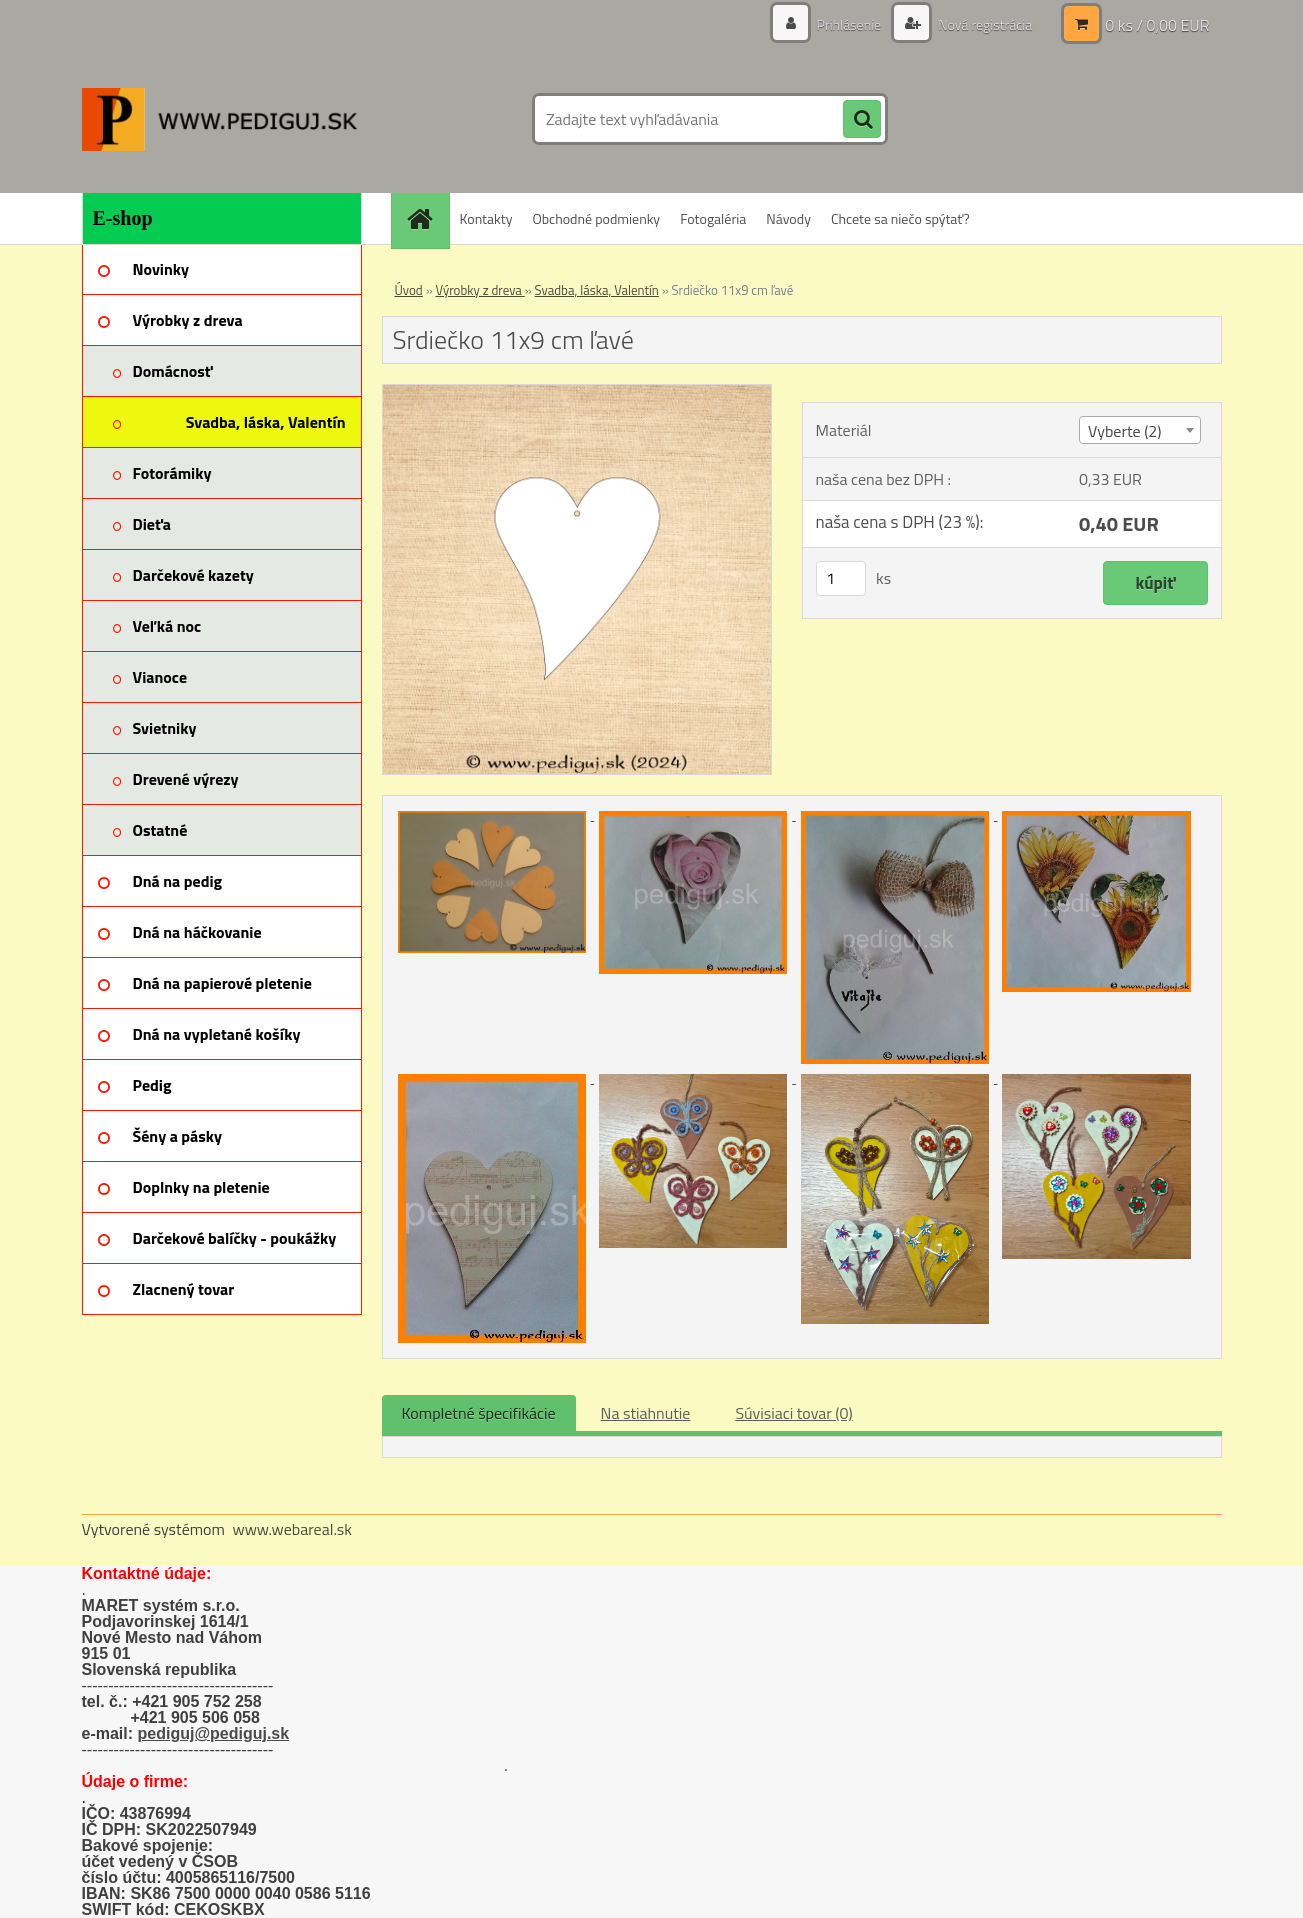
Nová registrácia (983, 24)
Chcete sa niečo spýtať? (900, 218)
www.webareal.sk (292, 1529)
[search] (862, 120)
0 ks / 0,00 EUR (1157, 25)
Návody (788, 218)
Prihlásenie (849, 24)
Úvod (409, 290)
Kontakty (486, 218)
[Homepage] (427, 218)
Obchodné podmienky (596, 218)
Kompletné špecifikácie (479, 1413)
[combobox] (1140, 430)
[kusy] (841, 578)
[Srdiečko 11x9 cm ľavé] (577, 393)
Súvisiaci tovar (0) (793, 1413)
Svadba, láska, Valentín (597, 290)
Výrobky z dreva (480, 290)
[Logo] (219, 119)
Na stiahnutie (646, 1413)
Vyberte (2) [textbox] (1125, 431)
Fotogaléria (713, 218)
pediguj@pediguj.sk (214, 1733)
